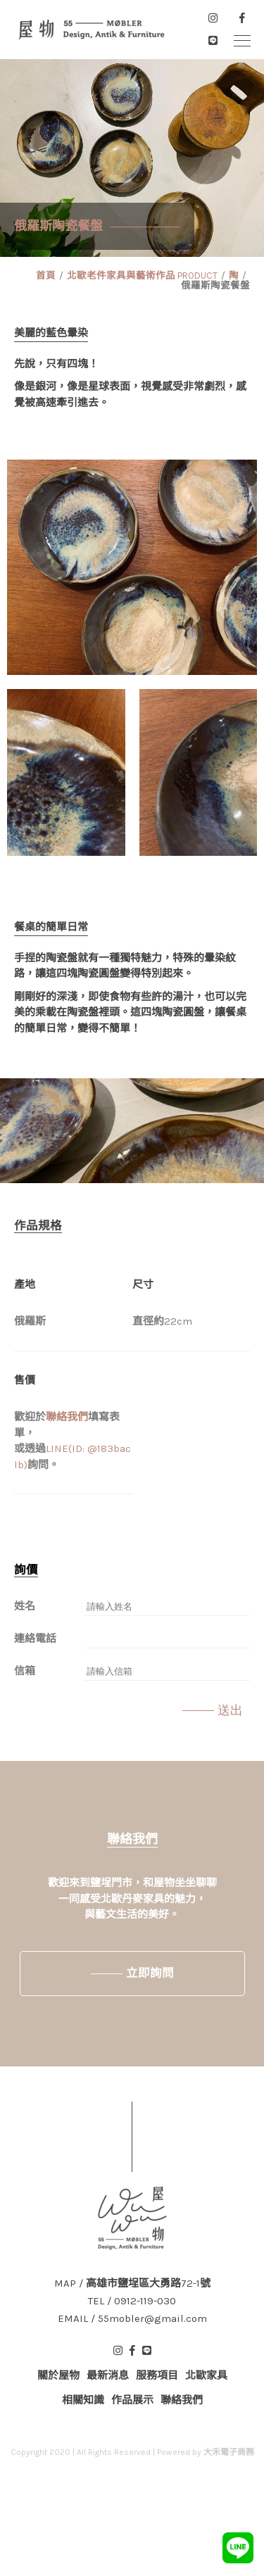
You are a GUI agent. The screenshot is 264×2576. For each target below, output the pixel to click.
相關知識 (83, 2400)
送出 (230, 1710)
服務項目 (157, 2375)
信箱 (24, 1671)
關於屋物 (58, 2375)
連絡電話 (35, 1638)
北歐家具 (206, 2375)
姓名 (24, 1606)
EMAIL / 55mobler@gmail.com (132, 2318)
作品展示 (132, 2400)
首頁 (46, 275)
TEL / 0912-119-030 (132, 2301)
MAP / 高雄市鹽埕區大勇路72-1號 (132, 2283)
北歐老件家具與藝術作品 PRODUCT (142, 275)
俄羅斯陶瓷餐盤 (215, 285)
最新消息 (108, 2375)
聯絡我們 (67, 1416)
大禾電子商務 (228, 2452)
